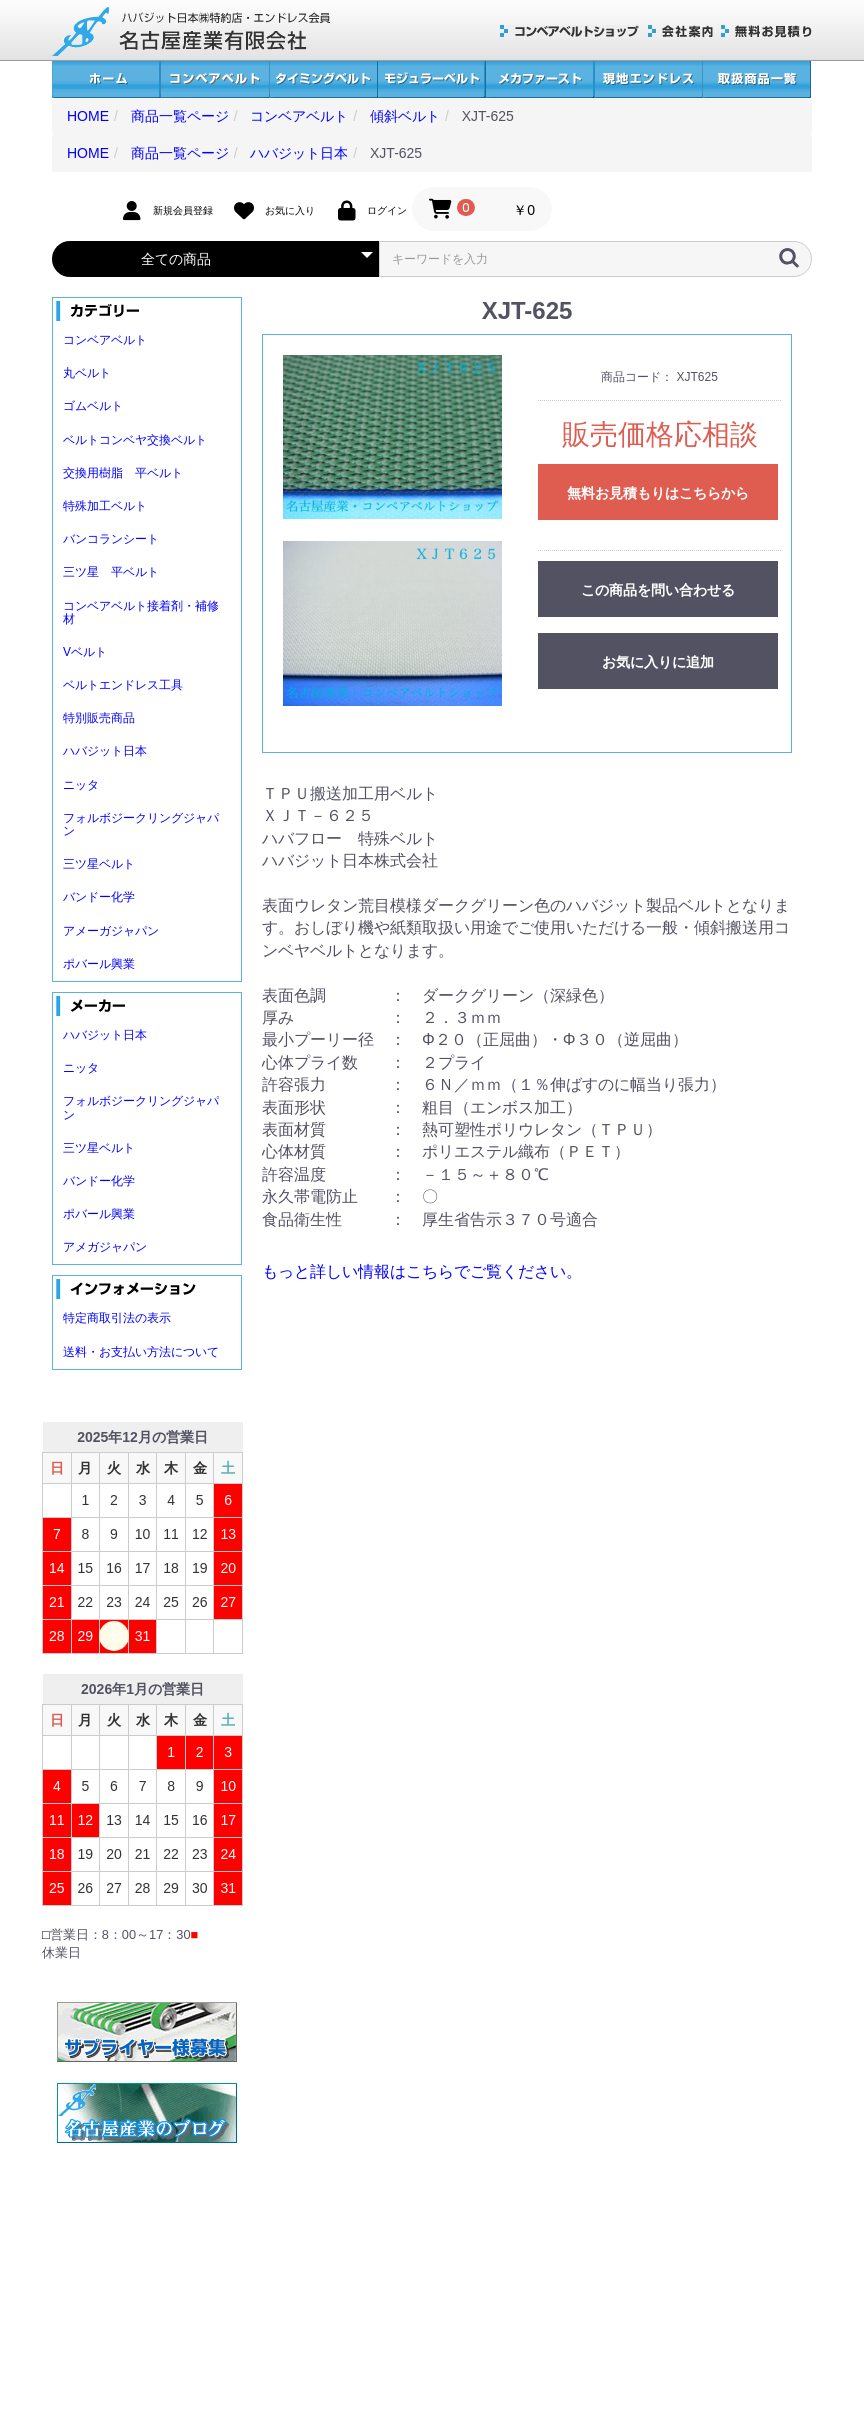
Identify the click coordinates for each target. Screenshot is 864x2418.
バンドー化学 (99, 897)
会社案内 (680, 31)
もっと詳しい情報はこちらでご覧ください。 (422, 1271)
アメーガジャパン (111, 931)
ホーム (106, 79)
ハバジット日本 (105, 751)
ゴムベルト (93, 406)
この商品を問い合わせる (658, 590)
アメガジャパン (105, 1247)
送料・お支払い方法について (141, 1352)
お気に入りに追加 (658, 662)
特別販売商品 (99, 718)
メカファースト (539, 79)
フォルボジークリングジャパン (141, 824)
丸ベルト (87, 373)
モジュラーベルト (431, 79)
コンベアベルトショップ (570, 31)
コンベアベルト (214, 79)
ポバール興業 (99, 964)
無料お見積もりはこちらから (658, 493)
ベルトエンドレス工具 (123, 685)
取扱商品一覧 (756, 79)
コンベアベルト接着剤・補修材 (141, 612)
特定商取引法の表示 (117, 1318)
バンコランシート (111, 539)
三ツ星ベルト (99, 864)
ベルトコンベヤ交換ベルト (135, 440)
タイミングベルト (323, 79)
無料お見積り (766, 31)
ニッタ (81, 785)
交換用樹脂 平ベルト (123, 473)
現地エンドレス (648, 79)
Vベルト (85, 652)
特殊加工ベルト (105, 506)
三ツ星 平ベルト (111, 572)
